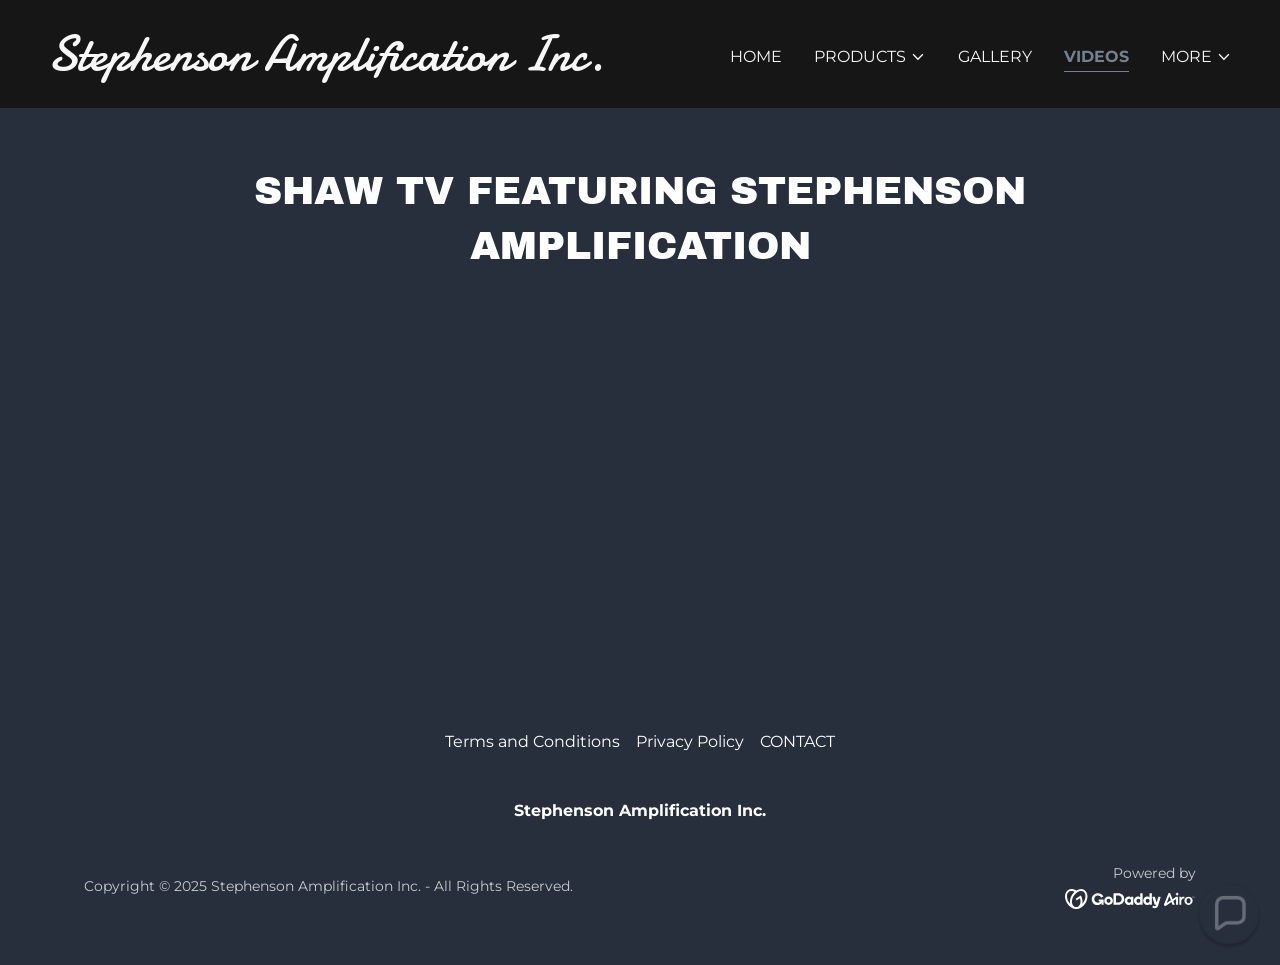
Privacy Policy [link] (690, 741)
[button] (870, 57)
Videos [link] (1096, 56)
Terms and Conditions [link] (532, 741)
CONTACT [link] (797, 741)
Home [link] (756, 56)
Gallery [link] (995, 56)
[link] (336, 64)
